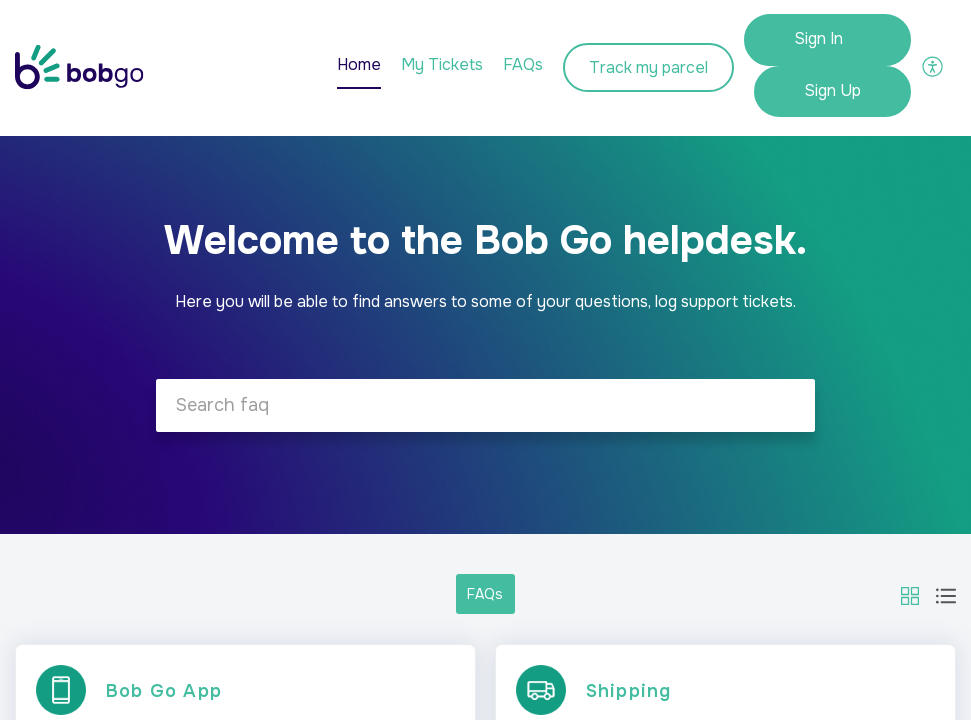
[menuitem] (827, 40)
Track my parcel (648, 67)
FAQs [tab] (523, 64)
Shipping (629, 691)
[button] (933, 65)
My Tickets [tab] (442, 64)
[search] (485, 405)
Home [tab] (359, 64)
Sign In (818, 38)
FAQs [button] (485, 594)
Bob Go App (164, 691)
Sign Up (832, 90)
